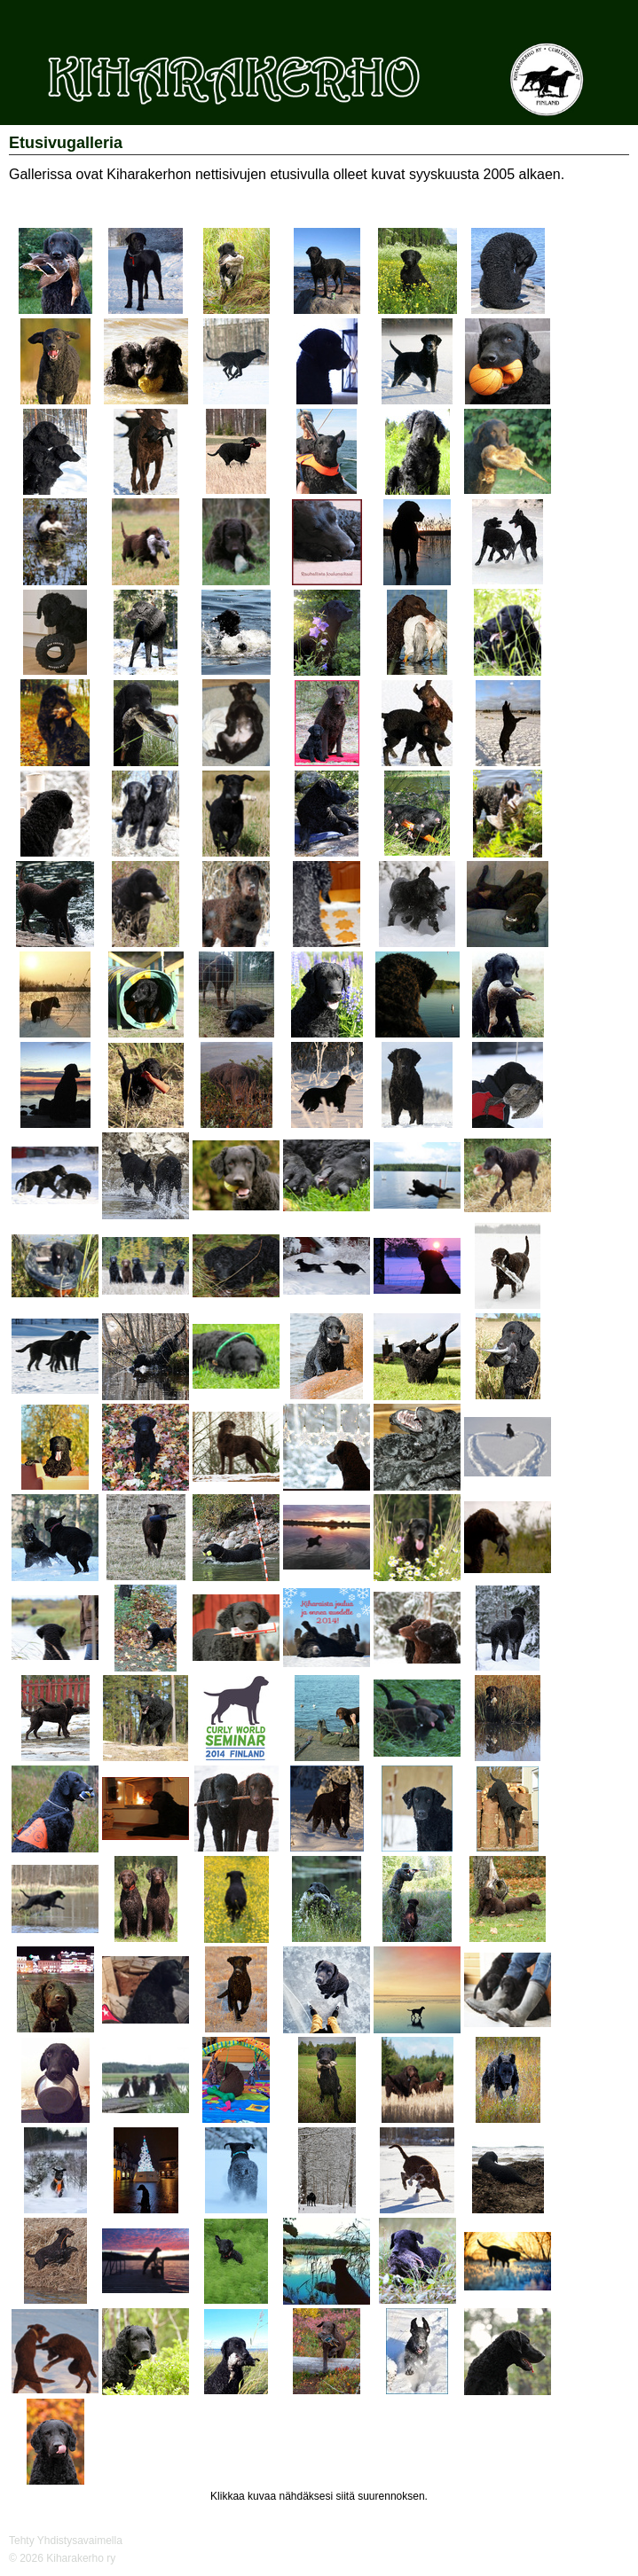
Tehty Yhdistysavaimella (65, 2540)
